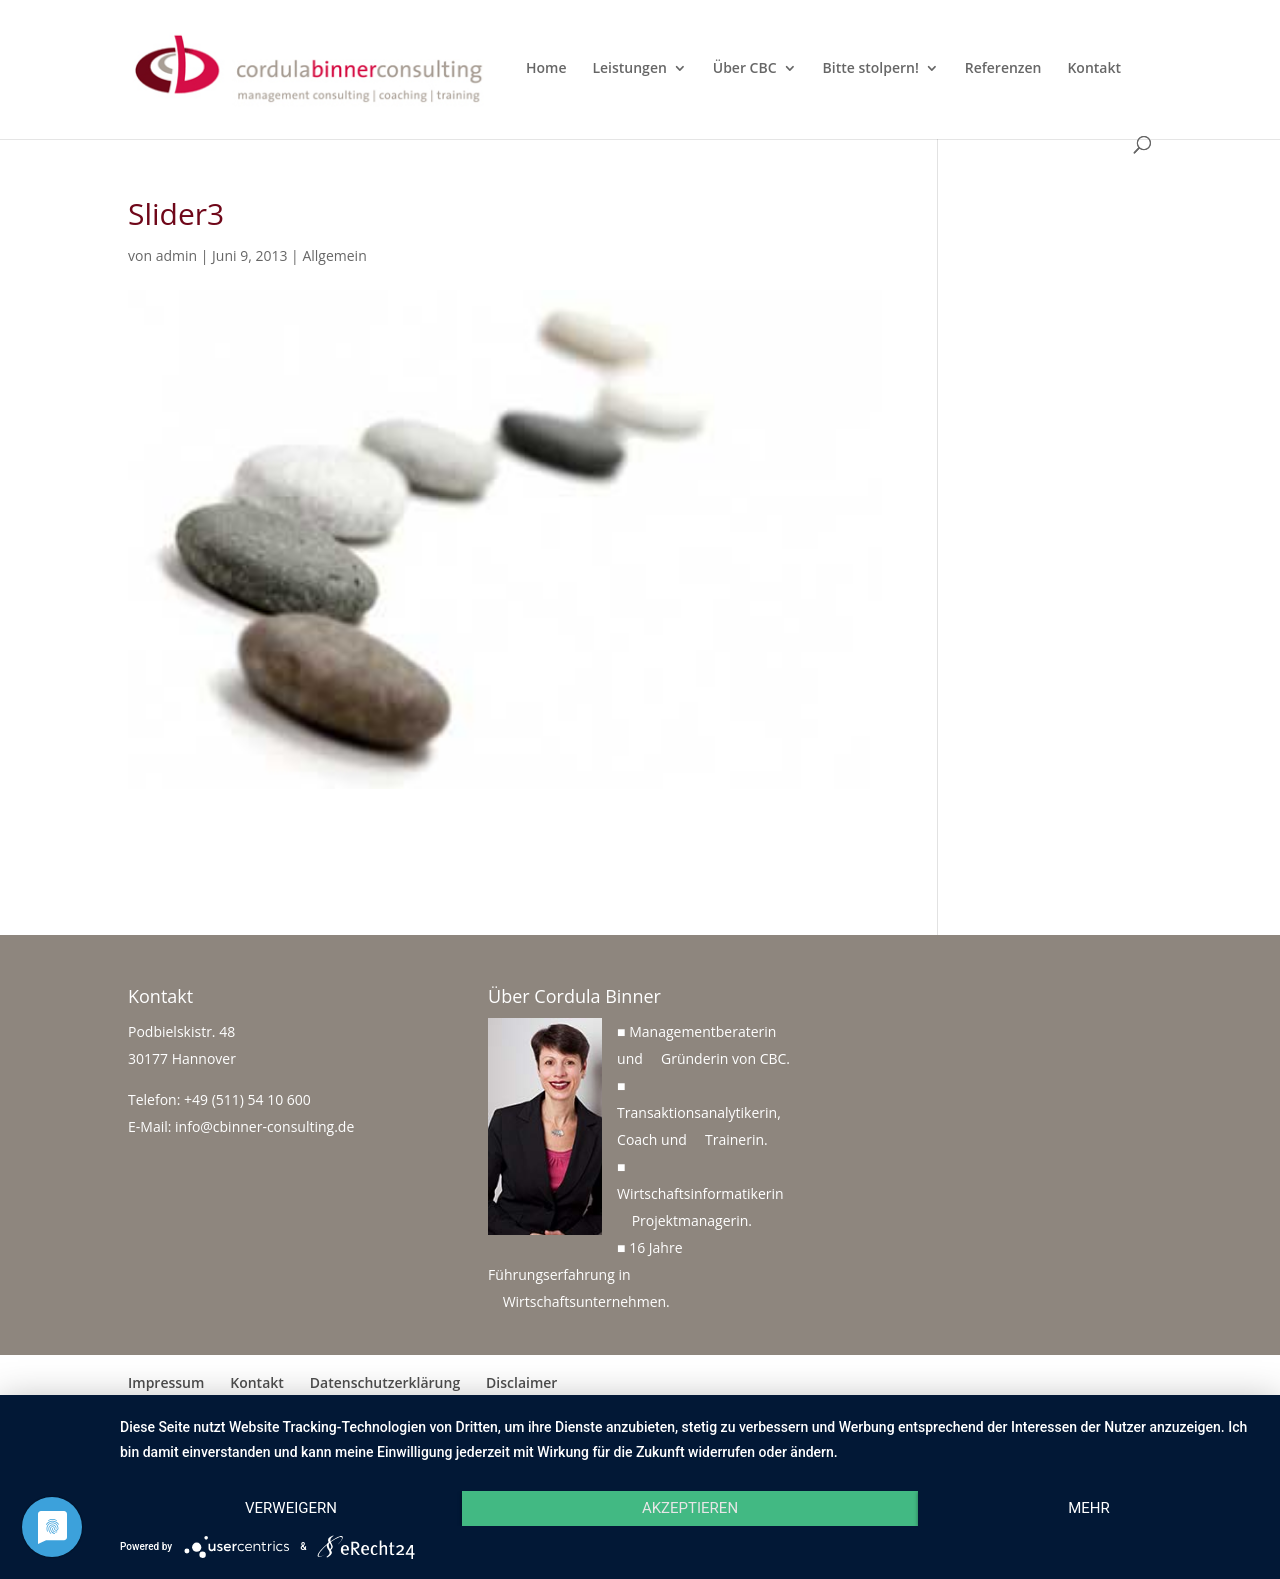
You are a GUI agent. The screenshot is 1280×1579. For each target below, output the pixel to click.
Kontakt (1094, 69)
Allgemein (334, 255)
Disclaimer (521, 1382)
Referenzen (1003, 69)
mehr (1089, 1508)
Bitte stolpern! (871, 69)
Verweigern (291, 1508)
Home (546, 69)
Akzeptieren (690, 1508)
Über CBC (745, 69)
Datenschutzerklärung (385, 1382)
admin (176, 255)
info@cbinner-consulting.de (264, 1126)
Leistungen (629, 69)
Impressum (166, 1382)
